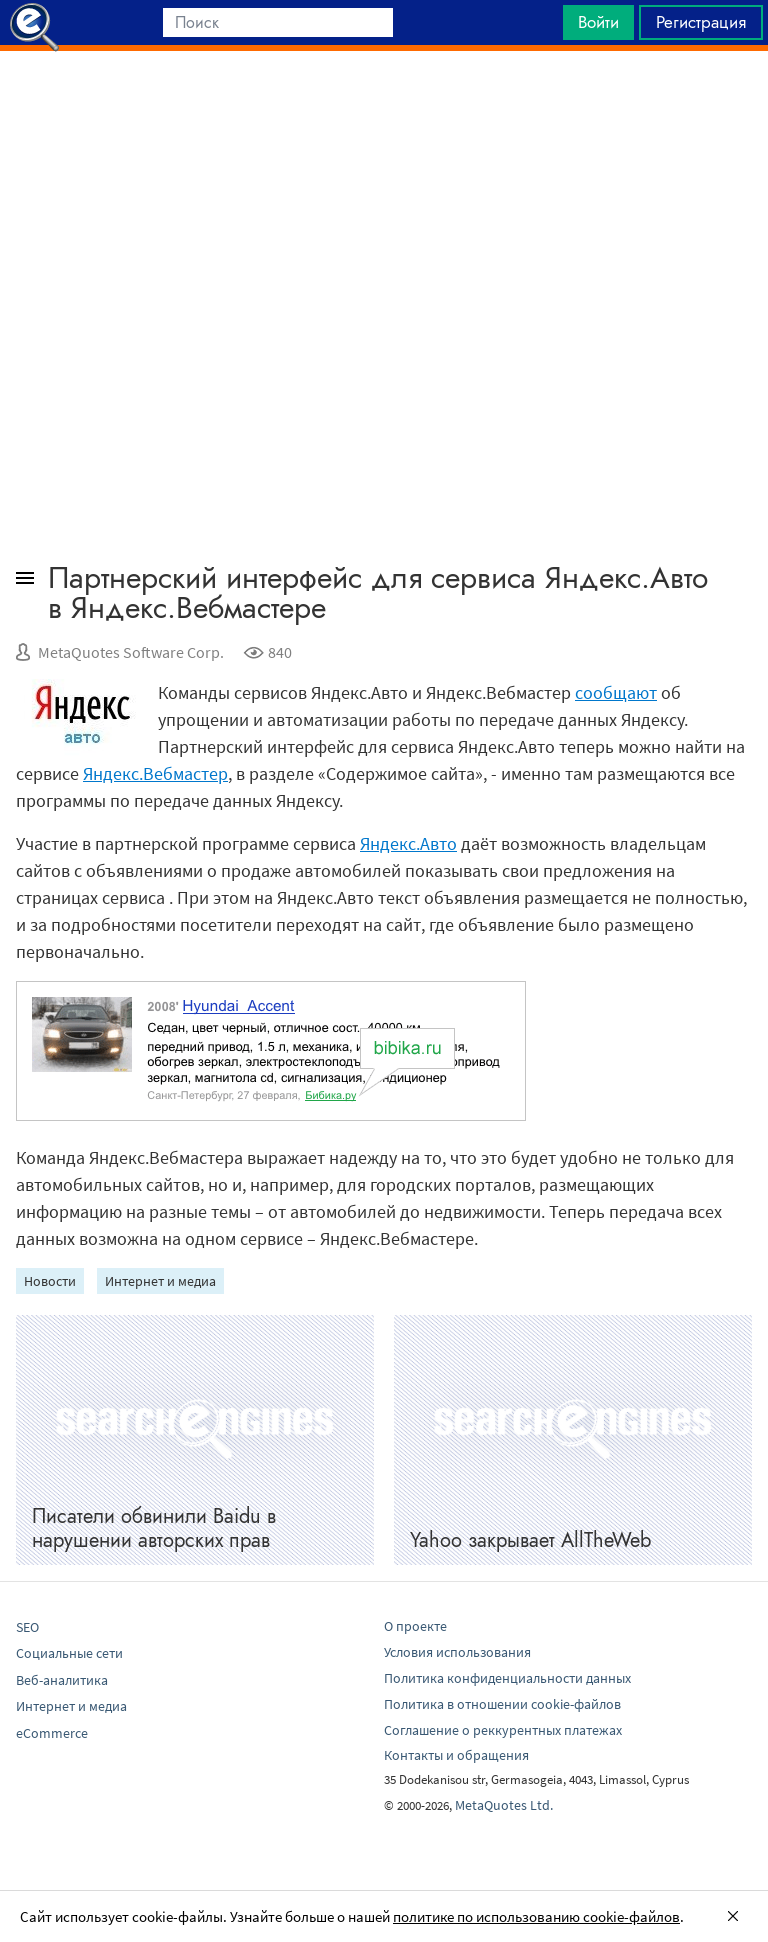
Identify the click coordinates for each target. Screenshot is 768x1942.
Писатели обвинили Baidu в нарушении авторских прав (154, 1528)
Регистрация (701, 22)
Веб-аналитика (62, 1680)
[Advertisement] (384, 101)
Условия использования (457, 1652)
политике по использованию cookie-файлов (536, 1916)
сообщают (616, 692)
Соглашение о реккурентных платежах (503, 1730)
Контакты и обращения (456, 1755)
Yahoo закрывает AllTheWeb (530, 1540)
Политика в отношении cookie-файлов (502, 1704)
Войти (598, 22)
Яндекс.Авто (408, 843)
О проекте (415, 1626)
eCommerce (52, 1733)
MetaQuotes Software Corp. (131, 652)
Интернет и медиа (160, 1281)
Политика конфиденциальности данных (507, 1678)
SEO (27, 1627)
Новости (50, 1281)
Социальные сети (69, 1653)
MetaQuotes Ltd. (504, 1805)
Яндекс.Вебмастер (155, 773)
